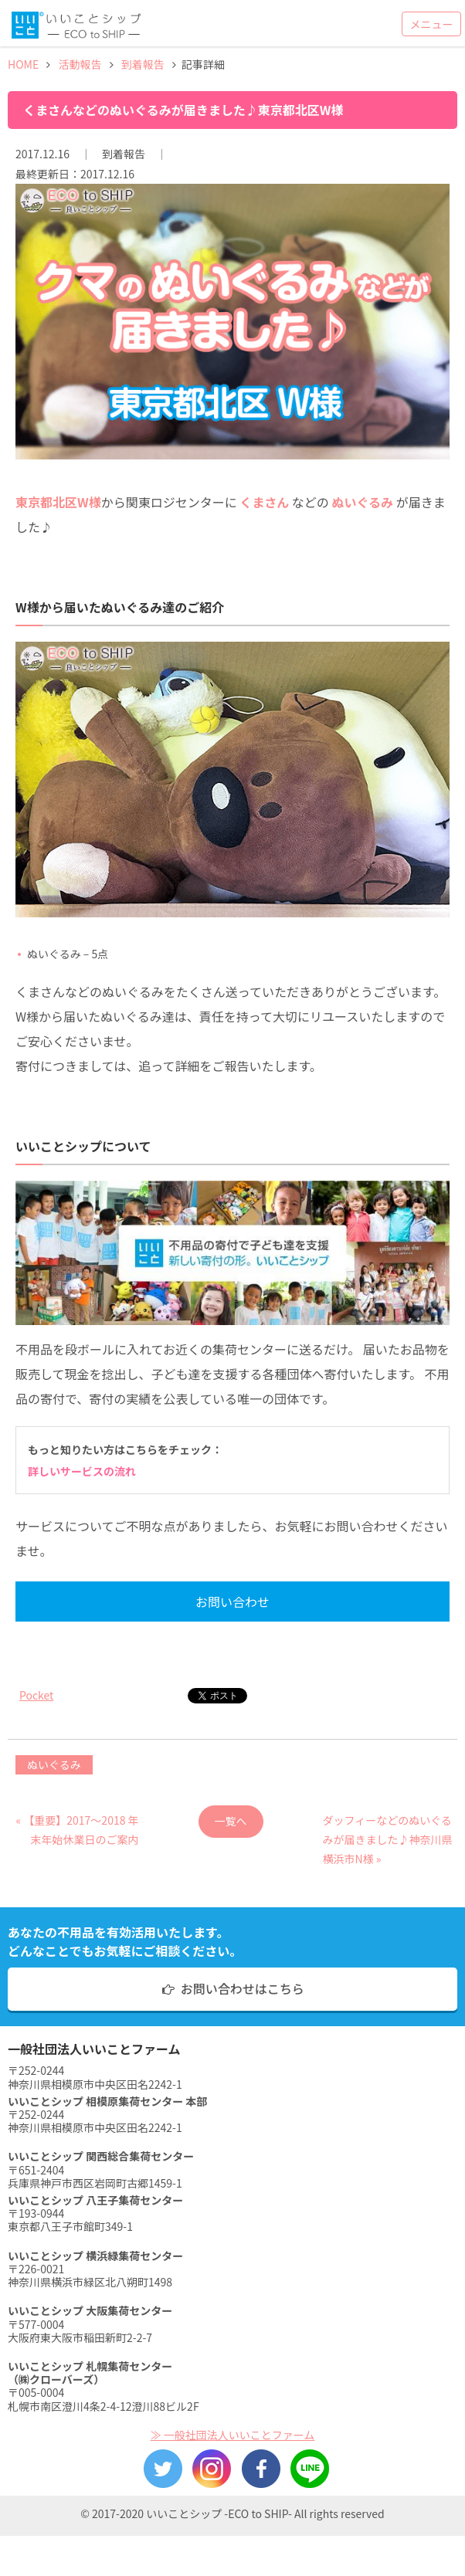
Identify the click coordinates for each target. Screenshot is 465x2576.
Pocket (36, 1695)
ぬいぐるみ (54, 1764)
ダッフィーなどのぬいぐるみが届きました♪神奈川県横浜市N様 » (387, 1825)
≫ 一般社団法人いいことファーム (233, 2434)
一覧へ (231, 1821)
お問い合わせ (232, 1601)
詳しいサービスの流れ (82, 1471)
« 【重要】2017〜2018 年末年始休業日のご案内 (76, 1825)
